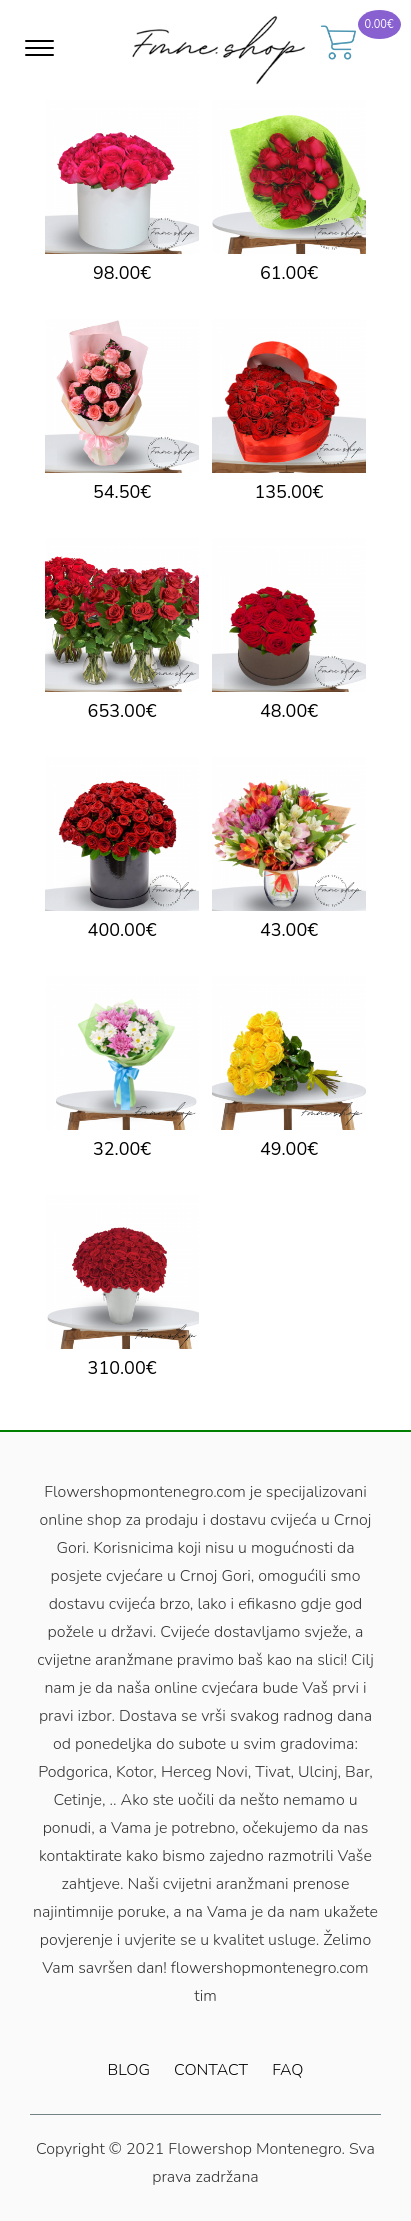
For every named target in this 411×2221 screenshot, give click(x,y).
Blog (129, 2070)
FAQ (287, 2070)
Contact (211, 2070)
